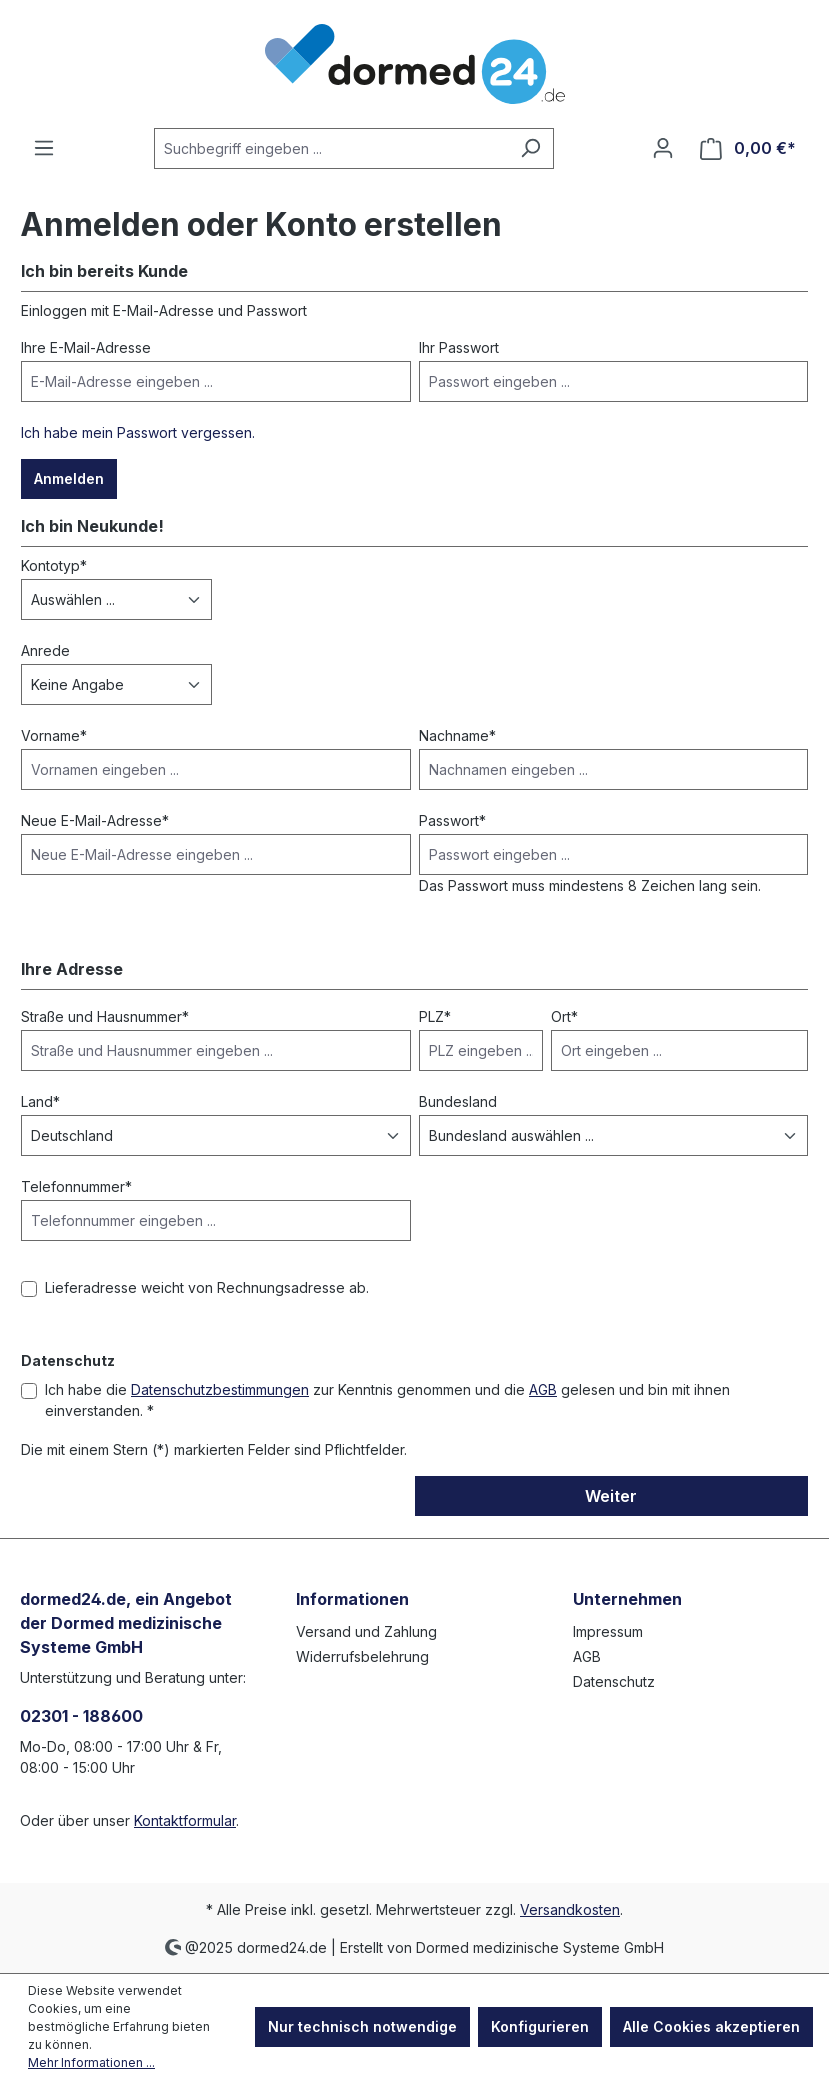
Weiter (611, 1496)
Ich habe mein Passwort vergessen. (138, 432)
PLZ (435, 1016)
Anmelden (69, 478)
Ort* (564, 1016)
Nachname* (457, 735)
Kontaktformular (185, 1820)
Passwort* (452, 820)
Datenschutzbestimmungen (220, 1389)
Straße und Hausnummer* (105, 1016)
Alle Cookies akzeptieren (711, 2026)
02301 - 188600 (81, 1716)
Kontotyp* (54, 565)
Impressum (608, 1631)
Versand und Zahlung (366, 1631)
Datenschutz (614, 1681)
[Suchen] (530, 148)
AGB (543, 1389)
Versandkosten (570, 1909)
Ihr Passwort (459, 347)
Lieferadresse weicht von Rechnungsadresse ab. (207, 1287)
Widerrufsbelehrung (362, 1656)
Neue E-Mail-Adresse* (95, 820)
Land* (40, 1101)
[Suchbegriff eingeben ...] (331, 148)
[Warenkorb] (748, 148)
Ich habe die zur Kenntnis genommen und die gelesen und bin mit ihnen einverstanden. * (387, 1400)
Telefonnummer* (76, 1186)
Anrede (45, 650)
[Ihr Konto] (663, 148)
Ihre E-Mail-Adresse (86, 347)
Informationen (352, 1599)
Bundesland (458, 1101)
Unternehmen (627, 1599)
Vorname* (54, 735)
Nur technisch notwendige (362, 2026)
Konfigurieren (540, 2026)
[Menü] (44, 148)
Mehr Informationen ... (91, 2062)
